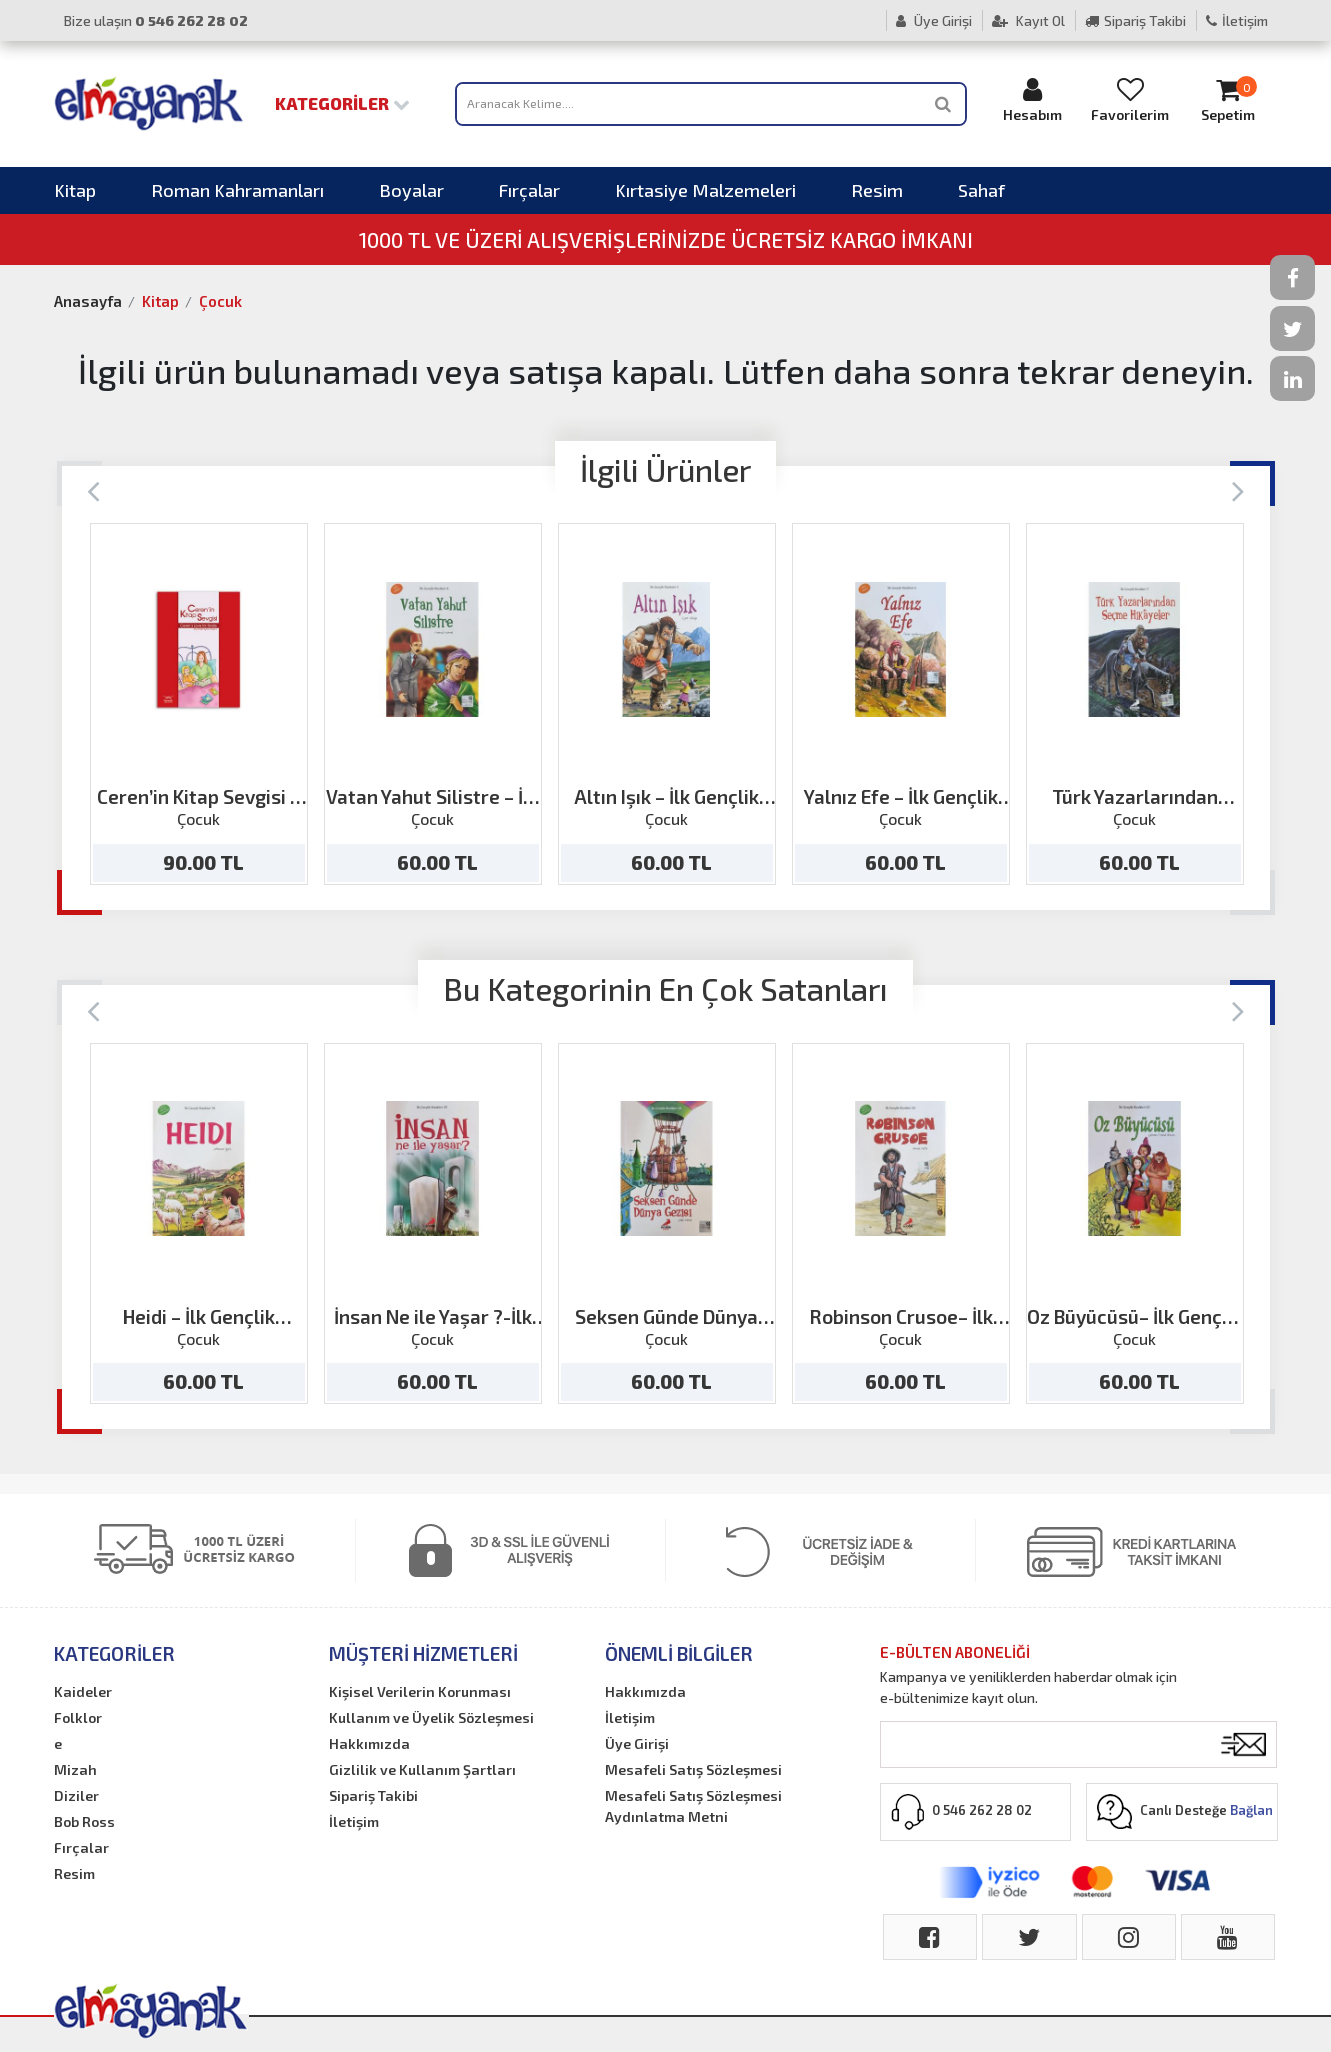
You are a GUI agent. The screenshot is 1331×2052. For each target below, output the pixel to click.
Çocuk (220, 301)
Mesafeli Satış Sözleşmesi (693, 1769)
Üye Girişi (934, 20)
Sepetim (1228, 99)
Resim (877, 190)
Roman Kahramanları (237, 190)
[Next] (1238, 489)
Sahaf (981, 190)
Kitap (75, 190)
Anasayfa (88, 301)
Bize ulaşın (156, 20)
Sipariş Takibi (1135, 20)
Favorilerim (1130, 99)
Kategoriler (342, 103)
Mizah (75, 1769)
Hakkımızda (369, 1743)
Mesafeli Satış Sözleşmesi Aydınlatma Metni (693, 1806)
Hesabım (1032, 99)
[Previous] (93, 489)
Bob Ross (84, 1821)
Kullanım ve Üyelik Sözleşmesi (431, 1717)
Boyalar (411, 190)
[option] (199, 704)
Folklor (78, 1717)
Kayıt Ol (1028, 20)
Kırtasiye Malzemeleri (705, 190)
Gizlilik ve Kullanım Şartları (422, 1769)
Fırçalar (529, 190)
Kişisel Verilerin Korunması (420, 1691)
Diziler (76, 1795)
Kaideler (83, 1691)
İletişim (1237, 20)
